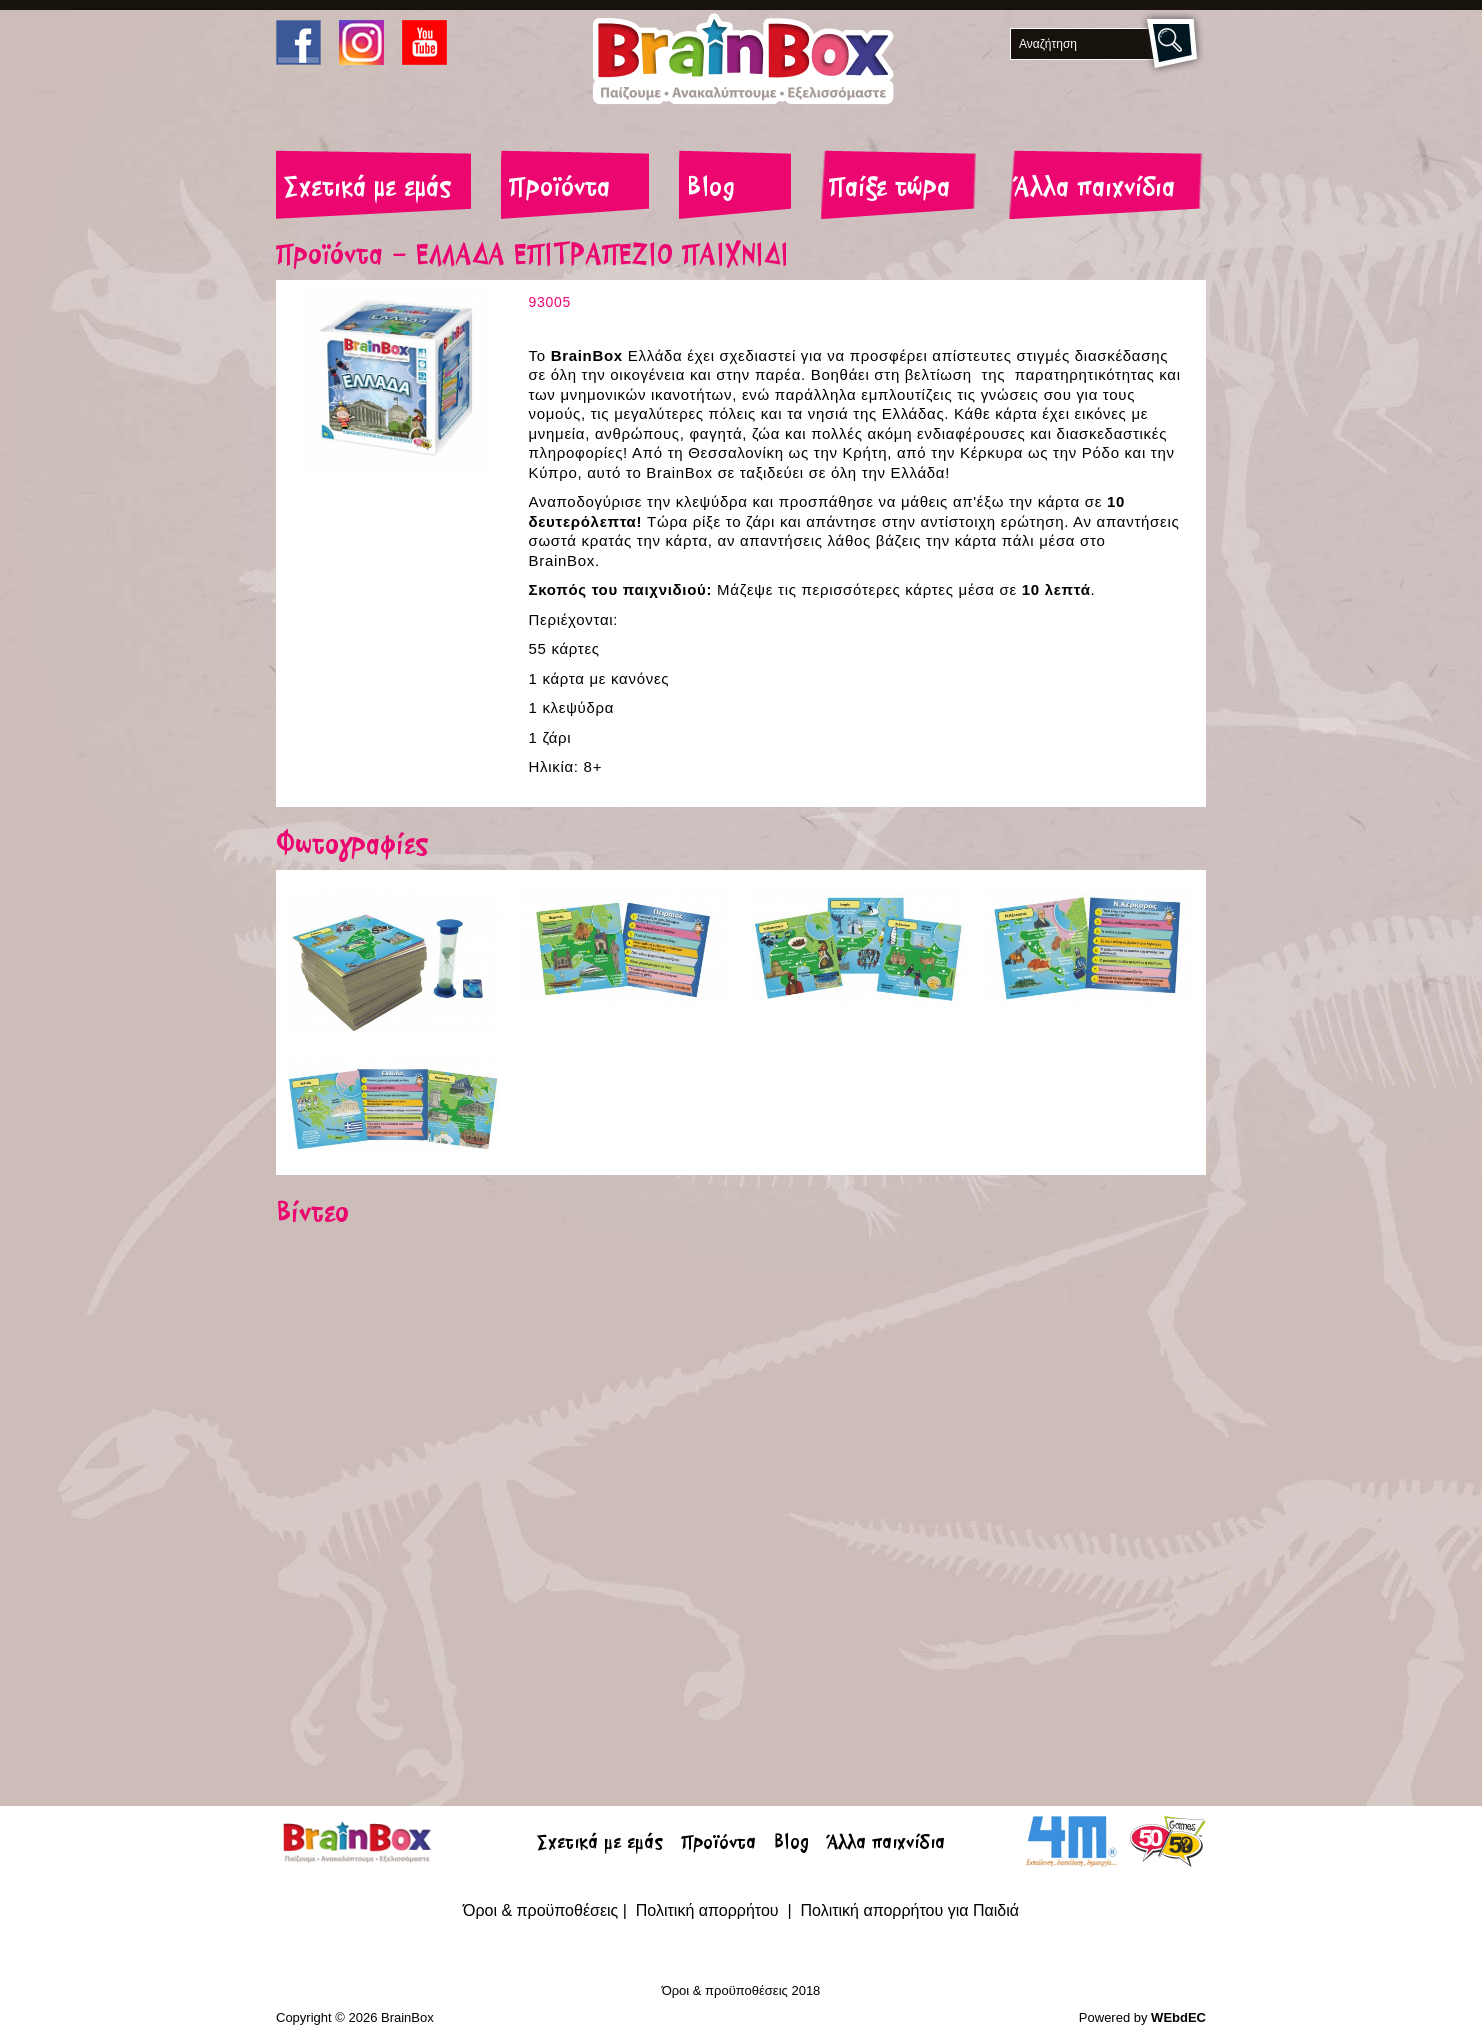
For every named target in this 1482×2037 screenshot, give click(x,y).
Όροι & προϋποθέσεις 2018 (741, 1990)
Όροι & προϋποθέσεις (540, 1910)
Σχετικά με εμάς (367, 189)
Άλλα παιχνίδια (1094, 189)
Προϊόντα (559, 189)
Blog (711, 189)
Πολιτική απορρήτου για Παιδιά (909, 1910)
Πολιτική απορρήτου (709, 1910)
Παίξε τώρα (889, 189)
